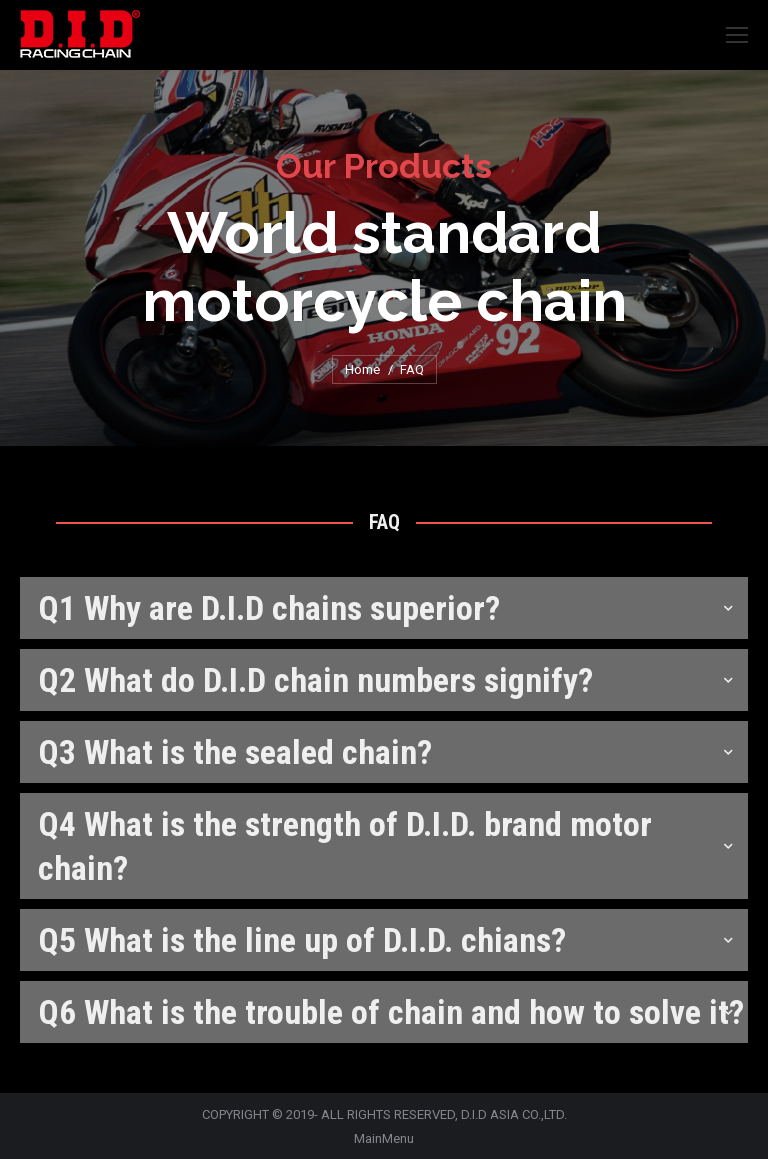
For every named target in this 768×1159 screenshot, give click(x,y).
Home (362, 369)
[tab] (384, 608)
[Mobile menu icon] (737, 35)
